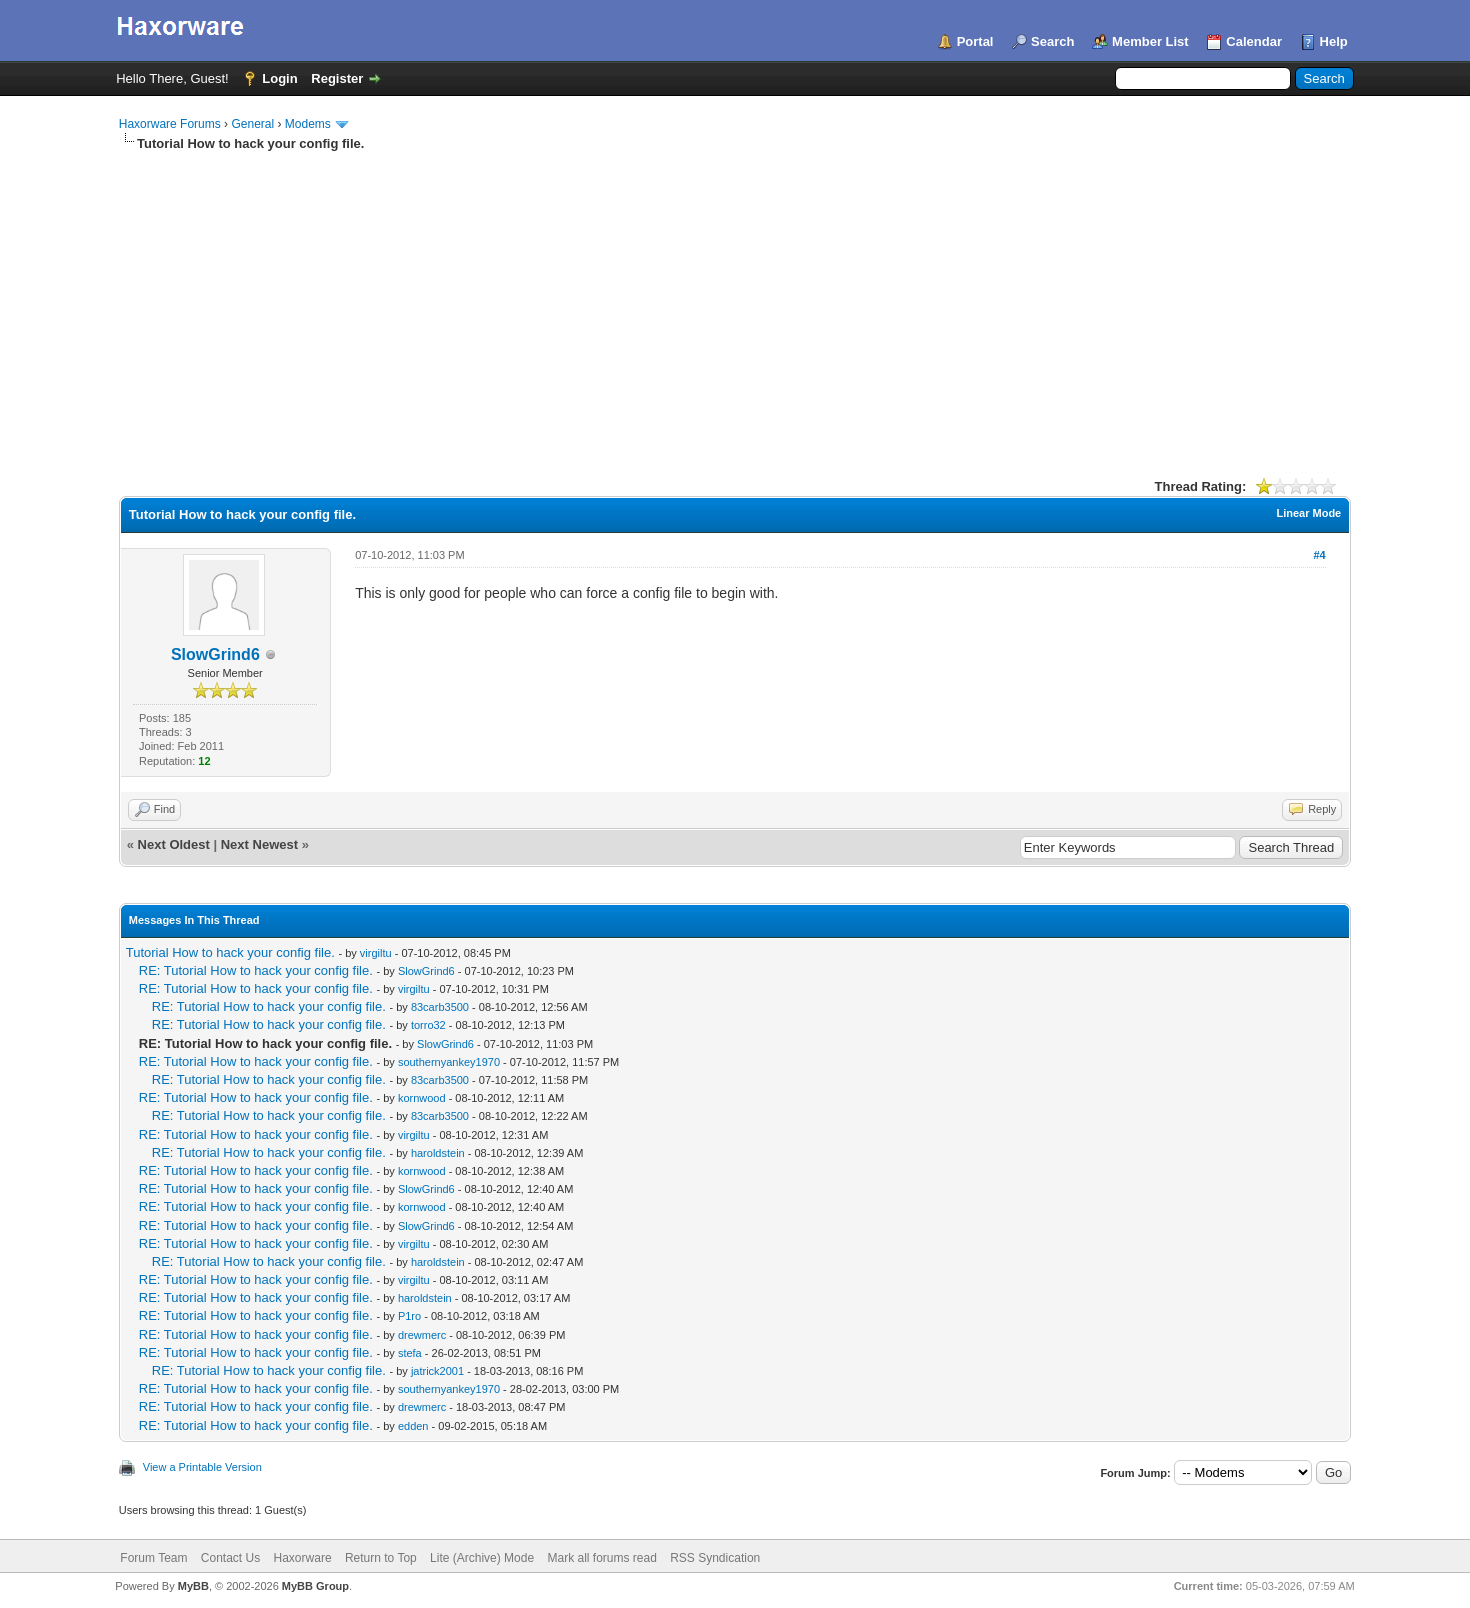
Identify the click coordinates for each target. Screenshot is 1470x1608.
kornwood (422, 1098)
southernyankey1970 (449, 1062)
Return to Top (381, 1558)
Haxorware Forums (170, 124)
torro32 (428, 1025)
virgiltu (376, 953)
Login (279, 78)
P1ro (409, 1316)
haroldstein (438, 1153)
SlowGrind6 (215, 654)
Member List (1150, 41)
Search (1052, 41)
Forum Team (153, 1558)
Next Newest (259, 844)
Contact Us (230, 1558)
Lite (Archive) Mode (482, 1558)
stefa (410, 1353)
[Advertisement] (735, 303)
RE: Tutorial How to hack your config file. (258, 970)
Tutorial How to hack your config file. (232, 952)
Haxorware (303, 1558)
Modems (308, 124)
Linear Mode (1308, 513)
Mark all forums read (601, 1558)
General (252, 124)
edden (413, 1426)
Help (1334, 41)
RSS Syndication (715, 1558)
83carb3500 (440, 1007)
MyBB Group (315, 1586)
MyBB (193, 1586)
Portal (975, 41)
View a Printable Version (202, 1467)
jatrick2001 (437, 1371)
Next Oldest (174, 844)
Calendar (1254, 41)
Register (337, 78)
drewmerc (422, 1335)
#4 (1319, 555)
